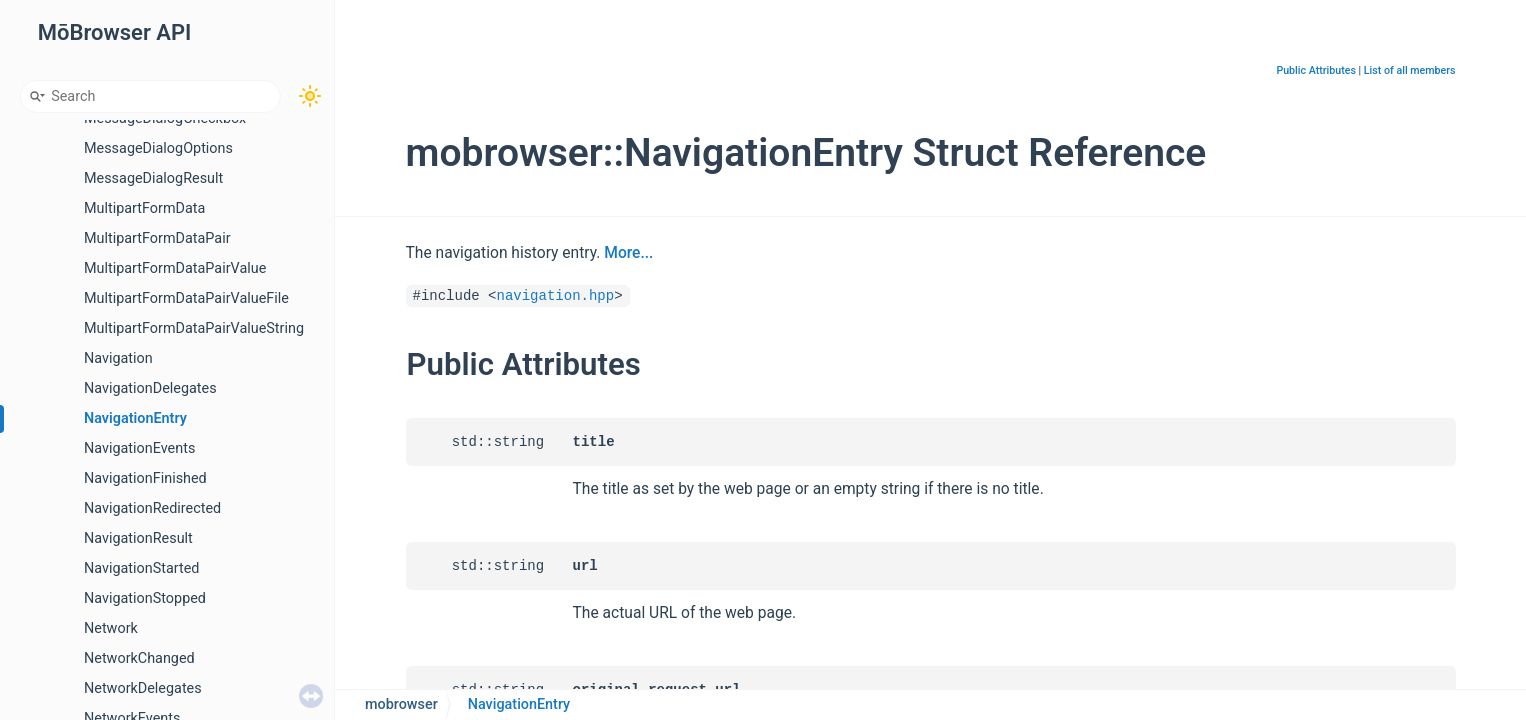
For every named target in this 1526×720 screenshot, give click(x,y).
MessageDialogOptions (158, 148)
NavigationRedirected (152, 508)
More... (628, 253)
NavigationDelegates (150, 388)
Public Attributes (1316, 70)
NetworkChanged (139, 658)
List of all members (1410, 70)
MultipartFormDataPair (157, 238)
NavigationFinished (145, 478)
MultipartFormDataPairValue (175, 268)
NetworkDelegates (143, 688)
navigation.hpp (556, 296)
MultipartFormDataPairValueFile (186, 298)
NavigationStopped (145, 598)
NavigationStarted (142, 568)
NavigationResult (138, 538)
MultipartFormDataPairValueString (194, 328)
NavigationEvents (139, 448)
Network (111, 628)
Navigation (118, 358)
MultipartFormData (144, 208)
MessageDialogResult (153, 178)
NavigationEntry (135, 418)
